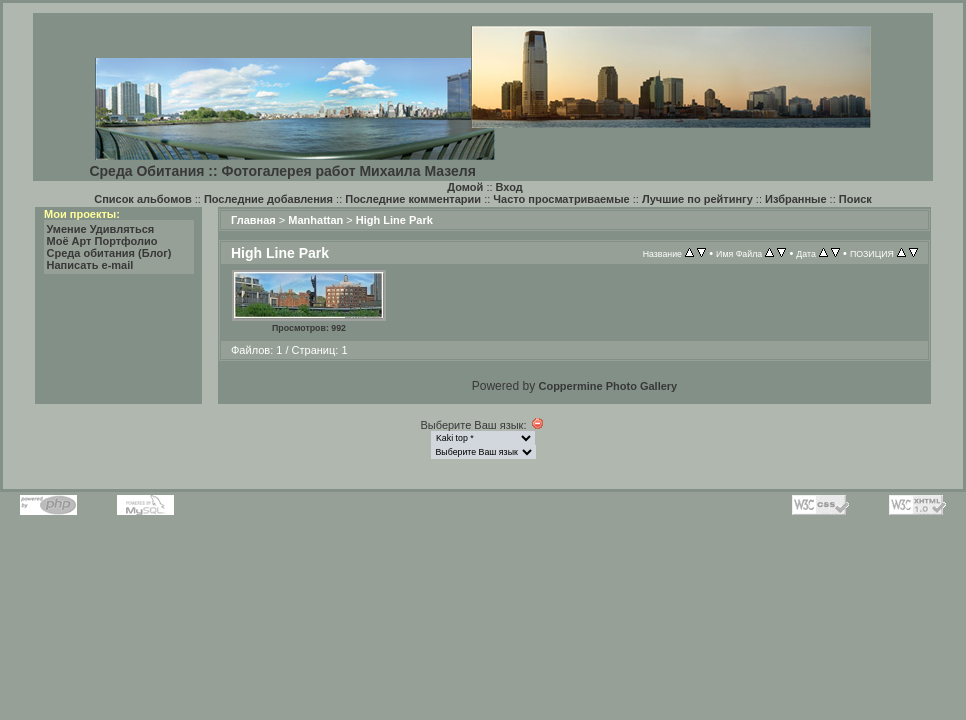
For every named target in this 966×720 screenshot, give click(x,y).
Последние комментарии (413, 199)
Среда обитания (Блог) (109, 253)
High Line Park (394, 220)
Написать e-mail (90, 265)
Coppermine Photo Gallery (607, 386)
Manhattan (315, 220)
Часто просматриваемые (561, 199)
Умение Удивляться (101, 229)
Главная (253, 220)
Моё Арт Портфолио (102, 241)
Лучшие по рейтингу (697, 199)
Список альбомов (142, 199)
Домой (465, 187)
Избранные (796, 199)
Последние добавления (268, 199)
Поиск (855, 199)
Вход (509, 187)
